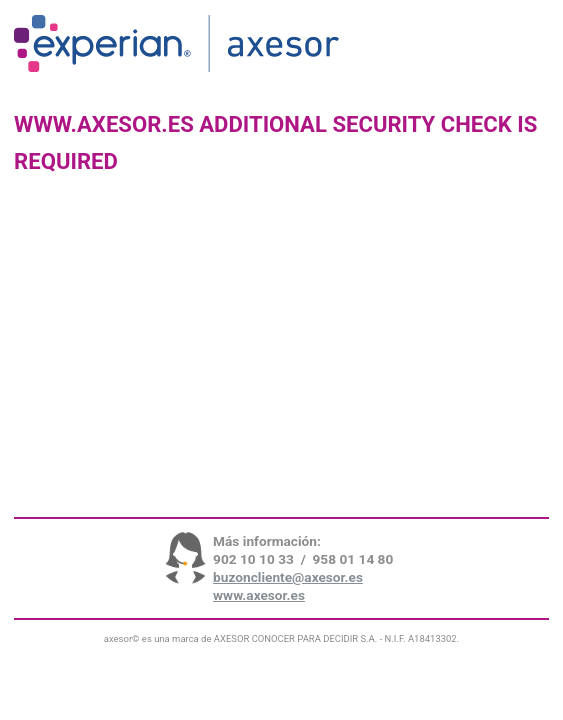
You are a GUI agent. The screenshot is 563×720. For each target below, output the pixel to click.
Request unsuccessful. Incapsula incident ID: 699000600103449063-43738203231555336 (281, 360)
